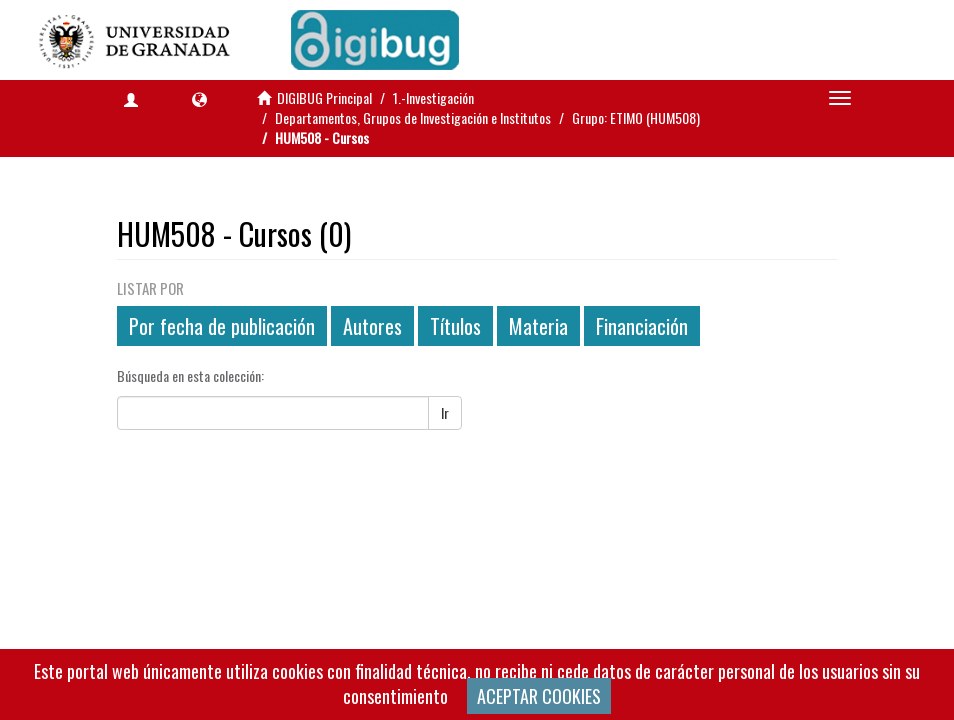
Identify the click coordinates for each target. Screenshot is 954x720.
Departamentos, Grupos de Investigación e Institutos (413, 117)
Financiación (642, 326)
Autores (372, 326)
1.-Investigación (433, 97)
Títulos (455, 326)
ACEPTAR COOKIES (539, 696)
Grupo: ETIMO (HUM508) (636, 117)
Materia (538, 326)
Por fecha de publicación (222, 326)
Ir (445, 412)
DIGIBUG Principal (324, 97)
